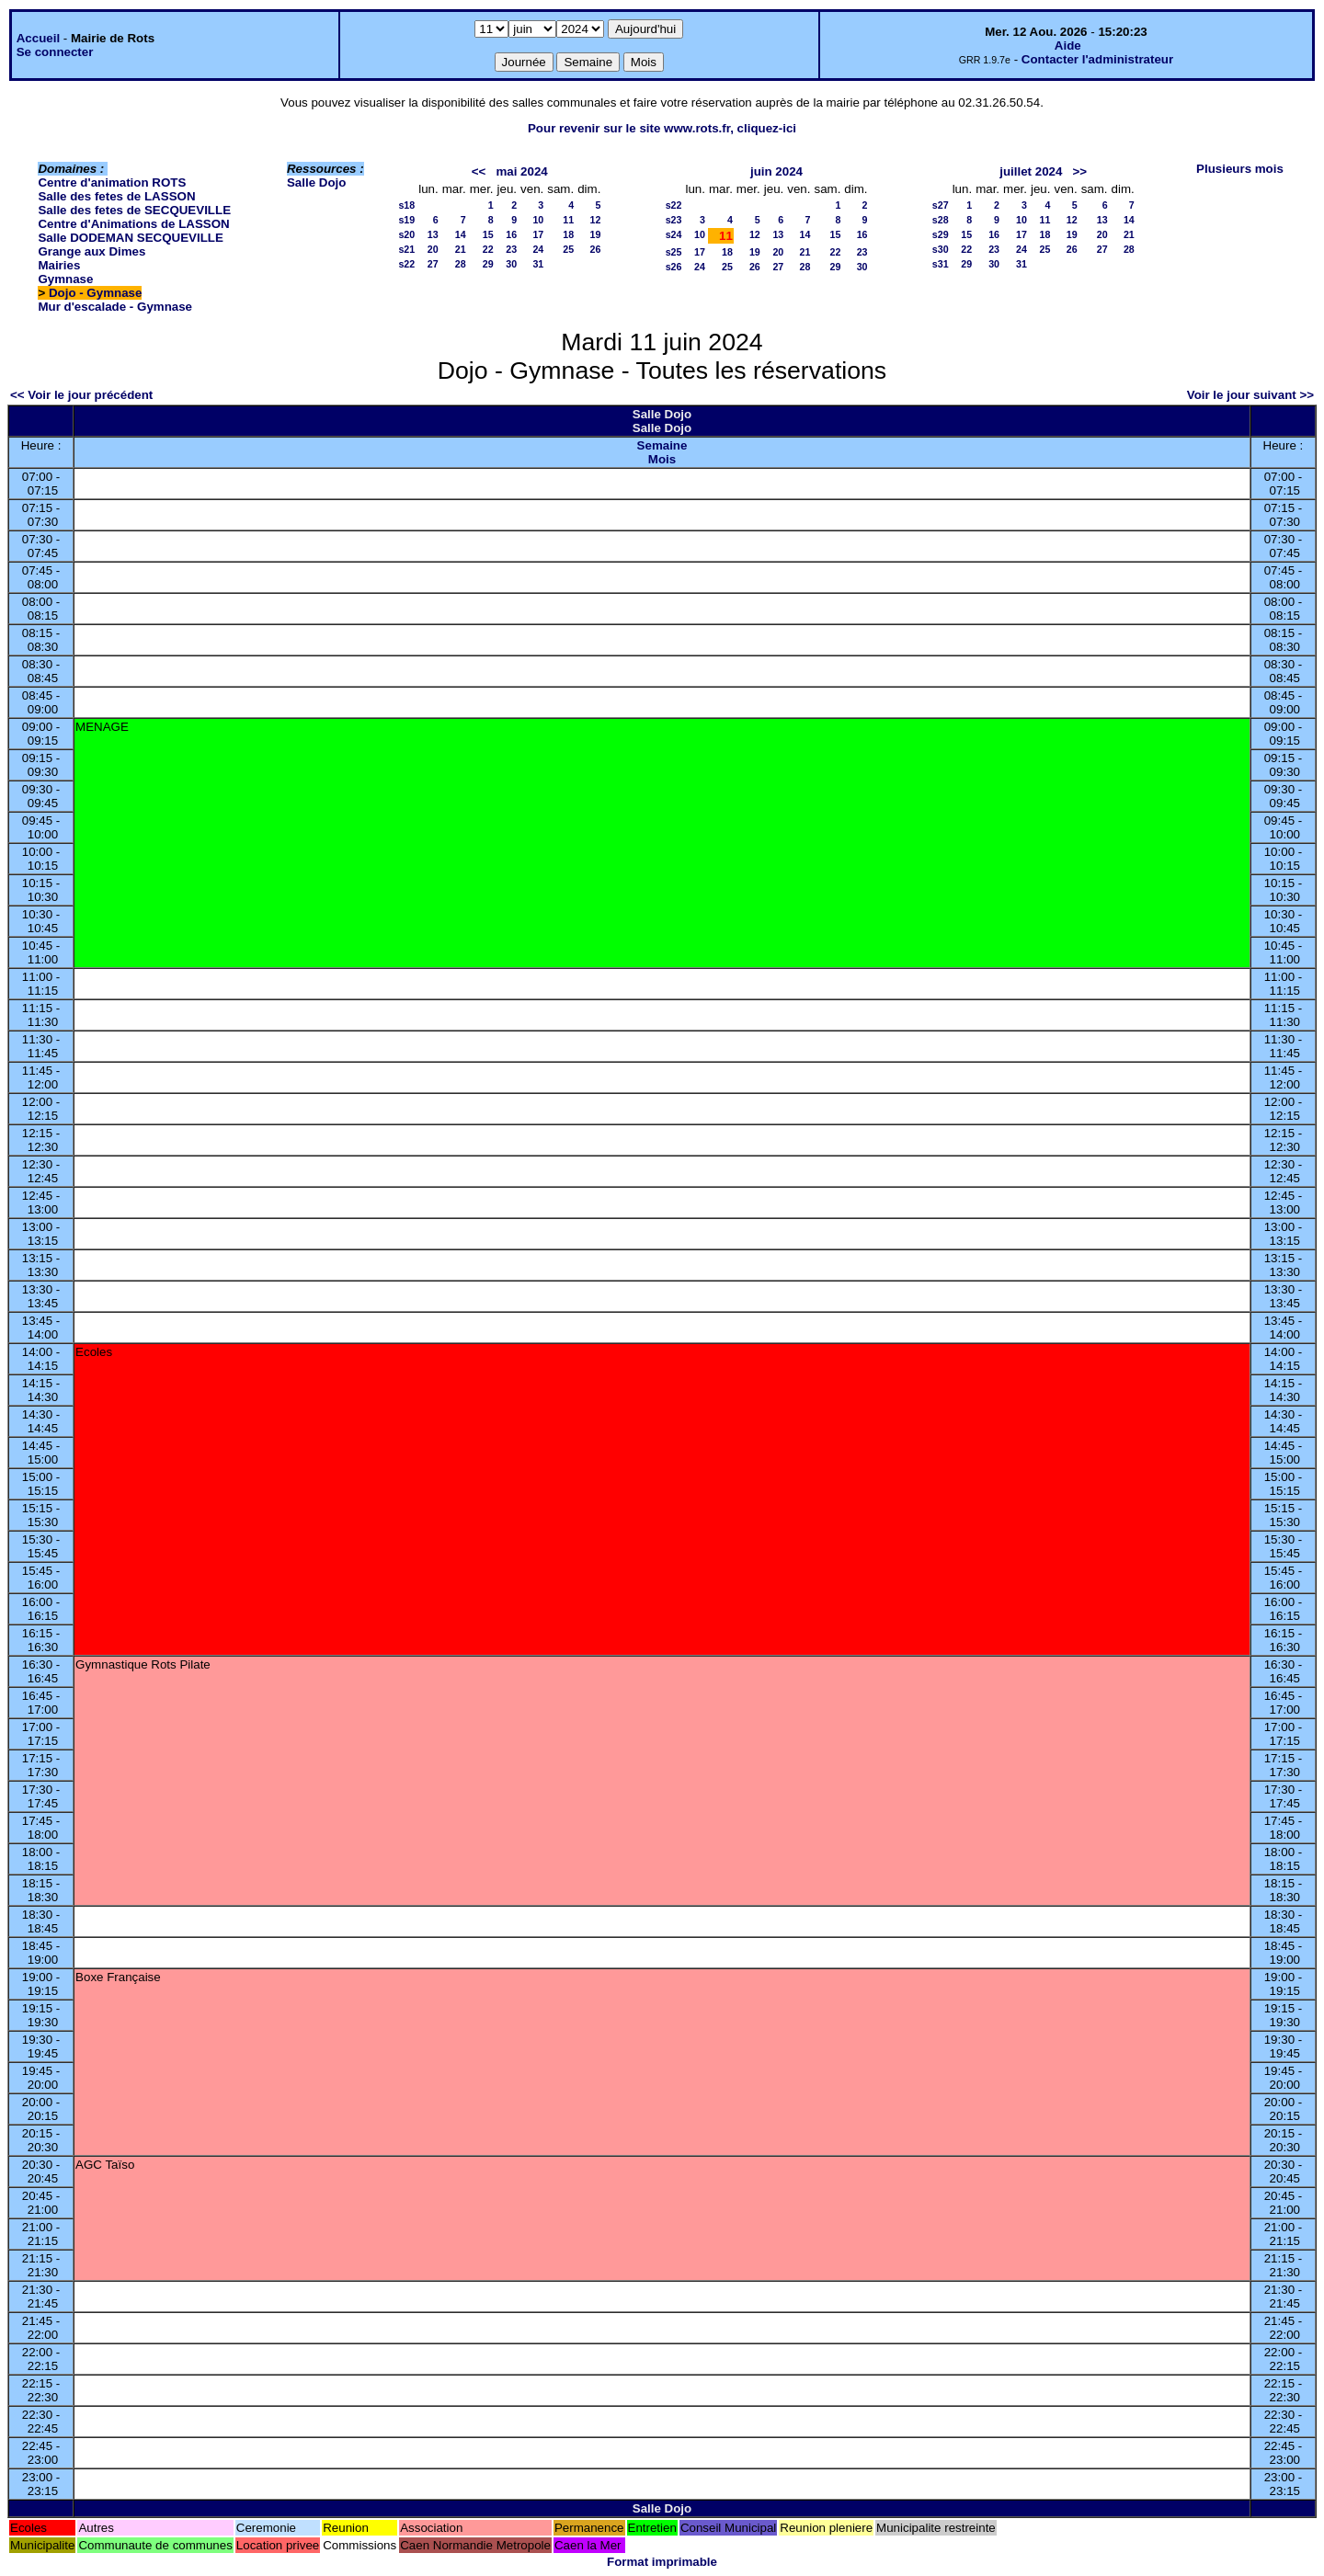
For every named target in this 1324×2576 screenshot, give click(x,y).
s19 (406, 219)
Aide (1068, 45)
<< (479, 171)
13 (433, 234)
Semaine (662, 445)
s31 (940, 263)
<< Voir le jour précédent (81, 395)
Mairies (59, 265)
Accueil (38, 38)
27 (433, 263)
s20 (406, 234)
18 (568, 234)
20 (433, 249)
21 (460, 249)
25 (568, 249)
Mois (662, 459)
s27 (940, 205)
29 (488, 263)
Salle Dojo (316, 182)
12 (594, 219)
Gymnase (65, 279)
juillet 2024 (1030, 171)
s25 (674, 251)
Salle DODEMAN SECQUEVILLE (130, 238)
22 (488, 249)
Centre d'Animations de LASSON (133, 224)
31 (537, 263)
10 (537, 219)
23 (511, 249)
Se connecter (55, 52)
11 (568, 219)
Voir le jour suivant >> (1250, 395)
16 (511, 234)
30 (511, 263)
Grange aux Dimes (91, 251)
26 (594, 249)
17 (537, 234)
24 (537, 249)
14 (460, 234)
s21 (406, 249)
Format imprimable (662, 2562)
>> (1080, 171)
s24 (674, 234)
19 (594, 234)
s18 (406, 205)
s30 (940, 249)
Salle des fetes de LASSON (116, 196)
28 (460, 263)
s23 (674, 219)
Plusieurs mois (1240, 169)
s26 (674, 266)
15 (488, 234)
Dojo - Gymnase (95, 293)
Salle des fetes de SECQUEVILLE (134, 210)
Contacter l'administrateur (1097, 59)
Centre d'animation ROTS (112, 182)
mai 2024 (521, 171)
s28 (940, 219)
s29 (940, 234)
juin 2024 (776, 171)
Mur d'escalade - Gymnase (115, 306)
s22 (406, 263)
